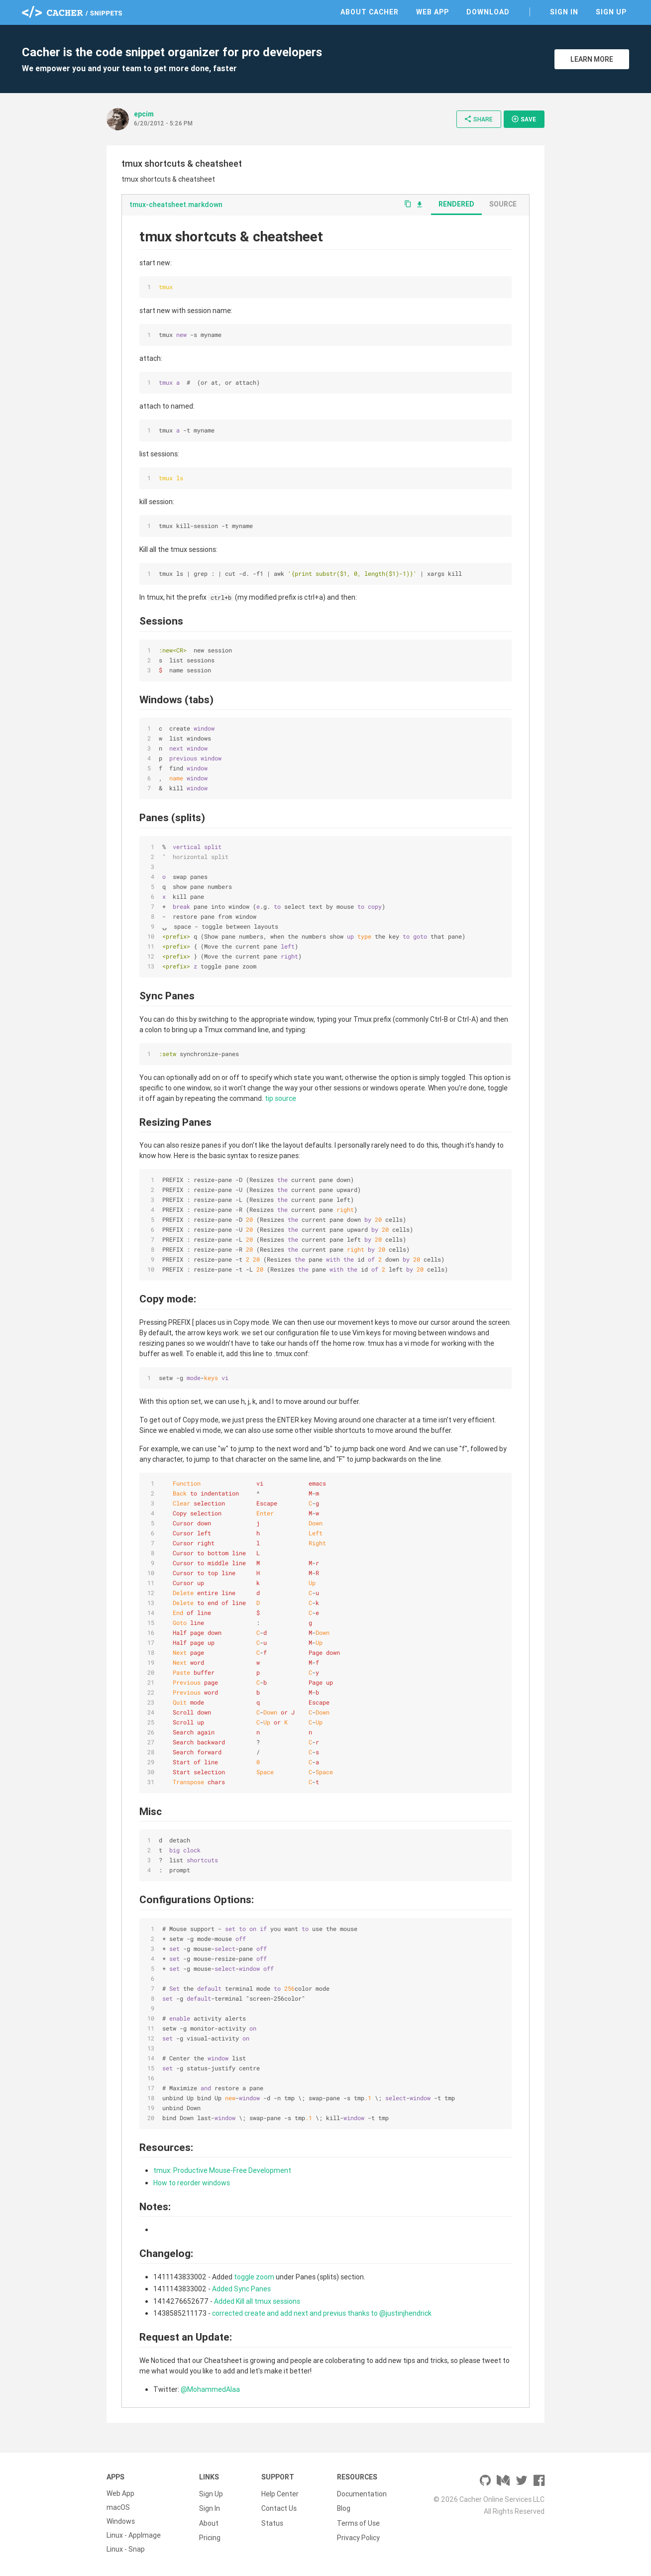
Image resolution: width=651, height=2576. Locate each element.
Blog (343, 2507)
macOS (118, 2507)
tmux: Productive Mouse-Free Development (222, 2170)
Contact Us (279, 2507)
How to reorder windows (191, 2182)
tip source (280, 1098)
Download (488, 11)
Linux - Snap (126, 2549)
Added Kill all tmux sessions (257, 2301)
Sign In (564, 11)
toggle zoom (254, 2276)
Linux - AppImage (134, 2535)
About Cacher (369, 11)
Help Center (280, 2493)
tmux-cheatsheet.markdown (175, 204)
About (208, 2521)
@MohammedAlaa (210, 2389)
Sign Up (611, 11)
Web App (432, 11)
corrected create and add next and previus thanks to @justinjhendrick (322, 2313)
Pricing (209, 2535)
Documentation (362, 2493)
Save (523, 119)
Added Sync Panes (241, 2288)
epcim (144, 113)
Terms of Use (358, 2521)
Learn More (591, 59)
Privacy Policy (358, 2535)
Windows (121, 2521)
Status (272, 2521)
